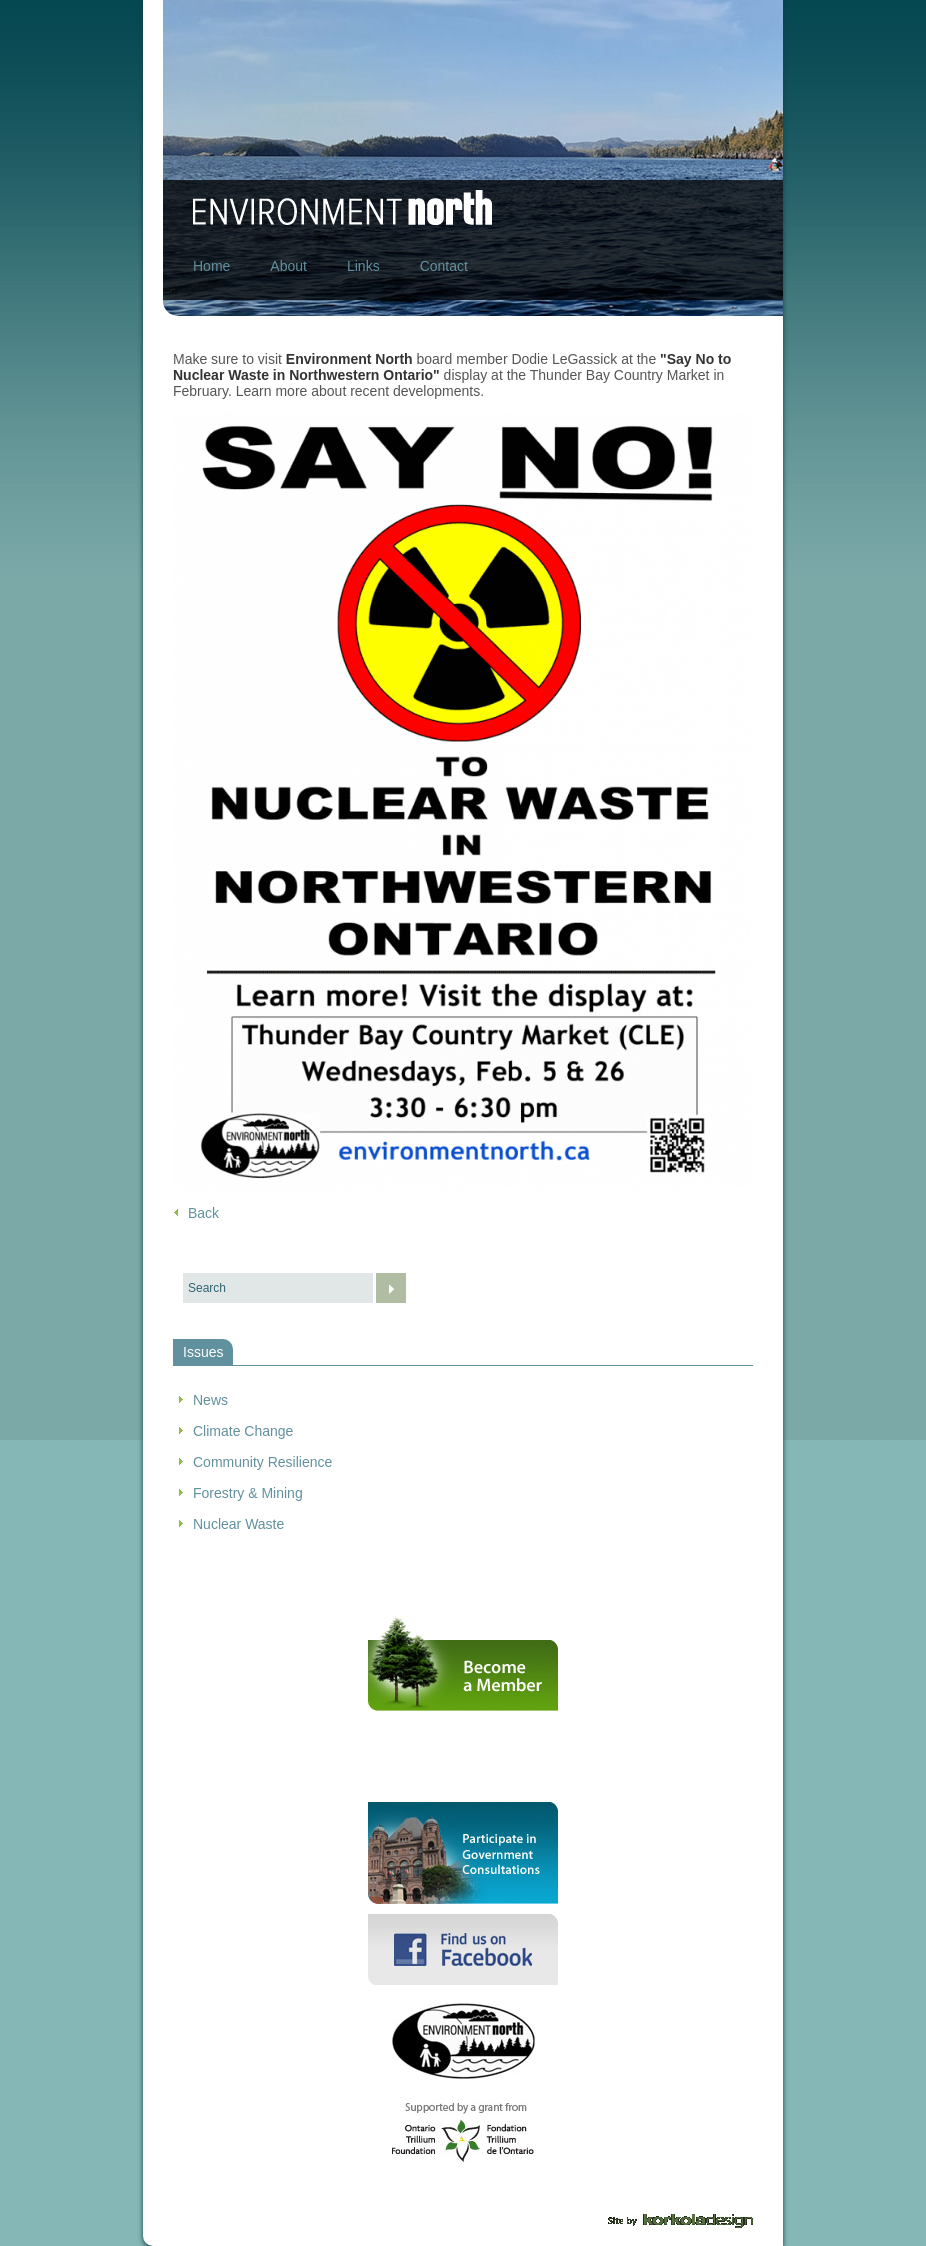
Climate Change (243, 1431)
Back (203, 1213)
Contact (444, 266)
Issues (203, 1352)
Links (363, 266)
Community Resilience (262, 1462)
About (288, 266)
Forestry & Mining (248, 1493)
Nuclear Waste (238, 1524)
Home (211, 266)
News (210, 1400)
